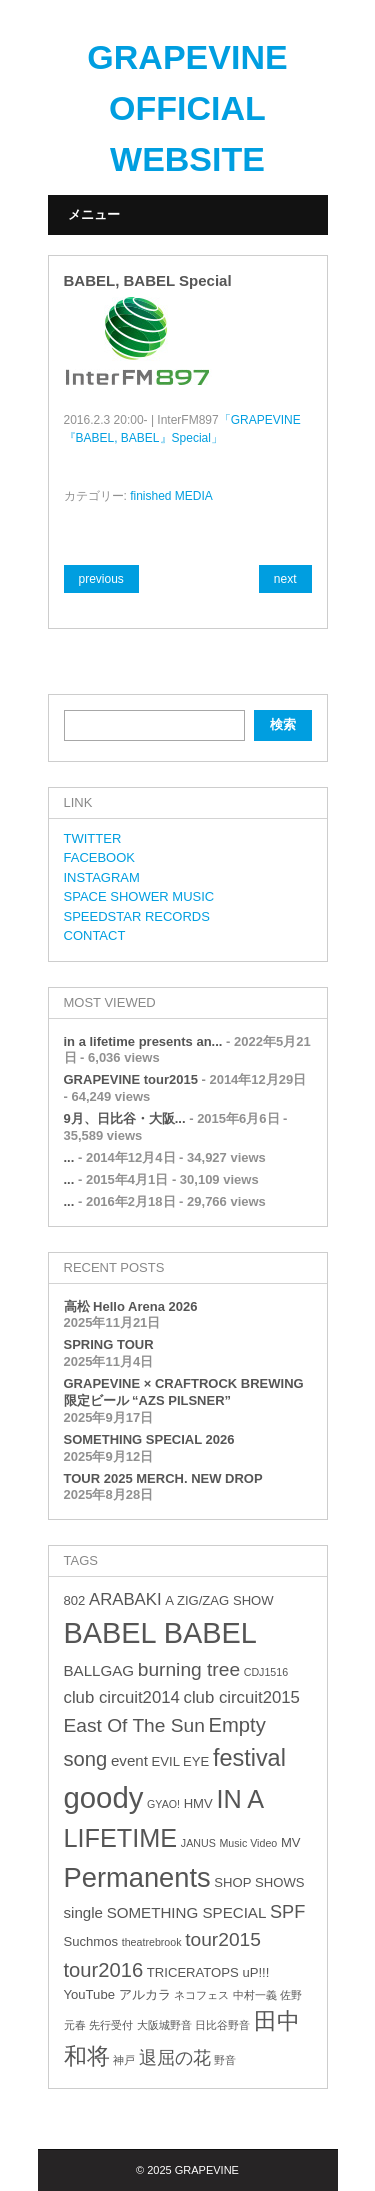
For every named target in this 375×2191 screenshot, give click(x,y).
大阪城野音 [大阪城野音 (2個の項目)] (164, 2025)
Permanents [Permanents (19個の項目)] (137, 1877)
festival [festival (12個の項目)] (249, 1758)
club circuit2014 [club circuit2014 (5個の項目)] (122, 1697)
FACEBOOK (100, 857)
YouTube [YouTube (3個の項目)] (89, 1994)
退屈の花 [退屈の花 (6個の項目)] (175, 2058)
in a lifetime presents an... (143, 1041)
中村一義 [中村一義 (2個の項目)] (255, 1995)
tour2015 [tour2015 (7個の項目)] (223, 1939)
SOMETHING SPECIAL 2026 (149, 1439)
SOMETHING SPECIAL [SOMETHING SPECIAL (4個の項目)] (187, 1912)
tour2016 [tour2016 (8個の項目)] (104, 1970)
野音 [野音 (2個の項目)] (225, 2060)
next (285, 579)
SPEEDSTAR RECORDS (137, 916)
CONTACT (95, 935)
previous (101, 579)
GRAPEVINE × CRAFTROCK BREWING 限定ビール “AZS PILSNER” (184, 1392)
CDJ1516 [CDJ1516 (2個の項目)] (266, 1672)
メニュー (94, 214)
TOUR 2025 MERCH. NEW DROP (163, 1478)
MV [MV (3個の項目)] (291, 1842)
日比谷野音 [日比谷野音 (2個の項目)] (222, 2025)
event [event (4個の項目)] (129, 1760)
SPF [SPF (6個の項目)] (287, 1912)
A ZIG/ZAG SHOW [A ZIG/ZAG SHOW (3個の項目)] (219, 1600)
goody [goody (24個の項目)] (104, 1797)
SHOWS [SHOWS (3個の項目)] (279, 1882)
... (69, 1157)
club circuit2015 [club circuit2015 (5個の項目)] (242, 1697)
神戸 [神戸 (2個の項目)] (124, 2060)
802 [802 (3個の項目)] (75, 1600)
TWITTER (93, 838)
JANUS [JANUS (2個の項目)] (198, 1843)
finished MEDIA (171, 496)
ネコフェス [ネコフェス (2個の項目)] (201, 1995)
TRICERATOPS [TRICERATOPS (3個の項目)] (193, 1972)
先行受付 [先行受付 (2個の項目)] (111, 2025)
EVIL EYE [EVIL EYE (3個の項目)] (181, 1761)
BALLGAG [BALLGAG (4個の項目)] (99, 1670)
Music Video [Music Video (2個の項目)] (248, 1843)
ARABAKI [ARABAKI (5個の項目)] (125, 1599)
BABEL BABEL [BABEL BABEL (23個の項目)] (160, 1633)
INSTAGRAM (102, 877)
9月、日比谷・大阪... (125, 1118)
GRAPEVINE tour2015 (131, 1079)
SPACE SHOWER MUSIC (139, 896)
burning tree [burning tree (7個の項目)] (189, 1669)
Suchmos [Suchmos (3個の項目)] (91, 1941)
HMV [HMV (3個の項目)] (198, 1803)
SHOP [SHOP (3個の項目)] (232, 1882)
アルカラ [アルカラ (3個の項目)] (145, 1994)
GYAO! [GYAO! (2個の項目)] (163, 1804)
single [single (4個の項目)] (84, 1912)
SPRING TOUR (109, 1344)
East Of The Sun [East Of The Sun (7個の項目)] (134, 1725)
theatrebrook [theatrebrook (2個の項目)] (152, 1942)
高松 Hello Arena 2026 (131, 1306)
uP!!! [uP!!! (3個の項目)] (255, 1972)
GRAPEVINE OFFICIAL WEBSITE (187, 108)
